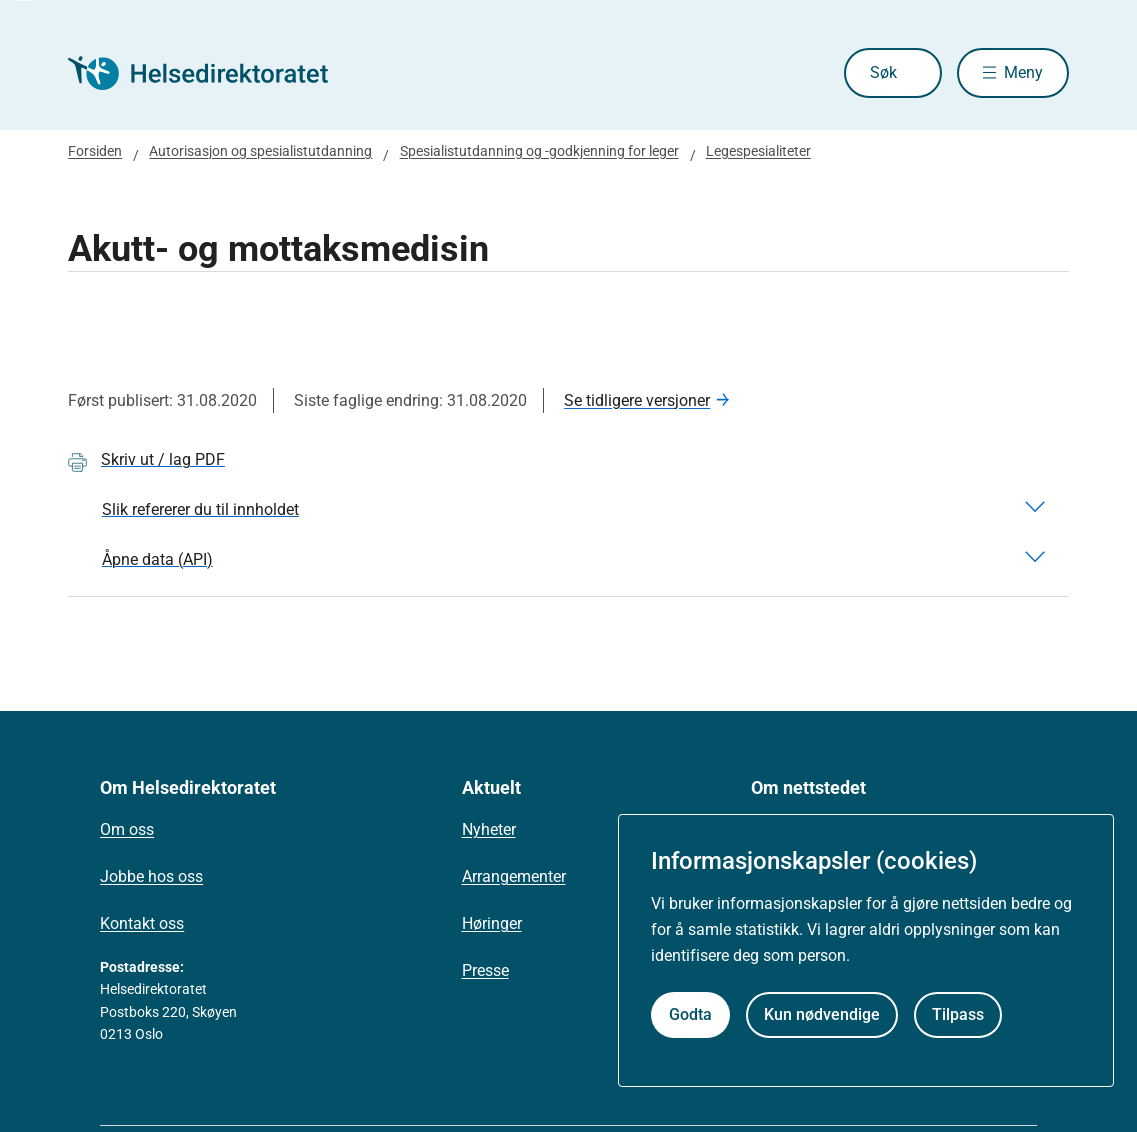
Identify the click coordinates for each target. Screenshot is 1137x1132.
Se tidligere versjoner (637, 400)
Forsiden (95, 151)
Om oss (127, 829)
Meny (1023, 72)
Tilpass (958, 1014)
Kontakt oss (142, 923)
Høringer (492, 923)
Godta (690, 1014)
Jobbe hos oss (151, 876)
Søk (883, 72)
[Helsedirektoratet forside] (212, 73)
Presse (485, 970)
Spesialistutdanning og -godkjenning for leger (539, 151)
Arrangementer (514, 876)
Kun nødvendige (822, 1014)
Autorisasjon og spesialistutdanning (260, 151)
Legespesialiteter (758, 151)
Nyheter (489, 829)
